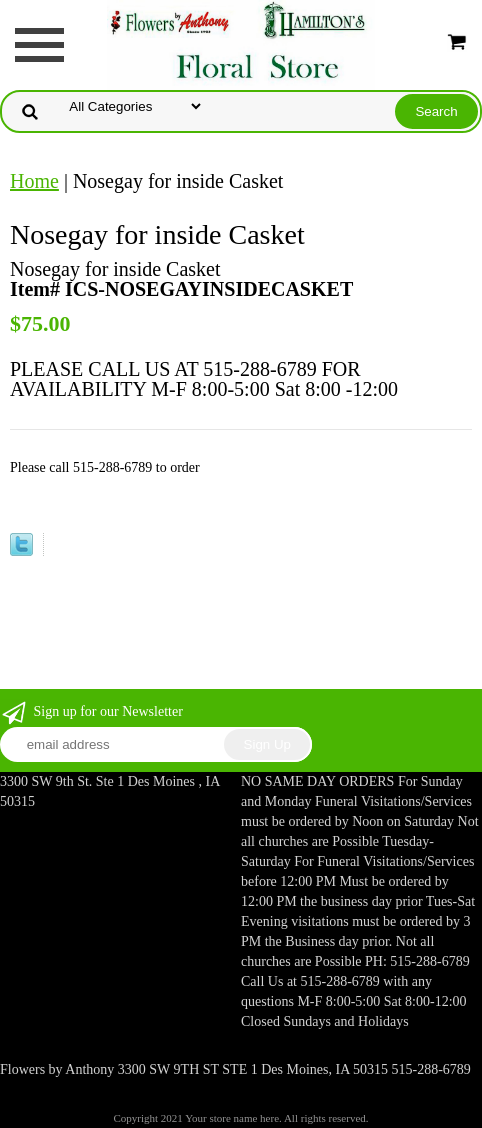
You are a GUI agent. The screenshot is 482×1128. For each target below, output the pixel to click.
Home (34, 181)
